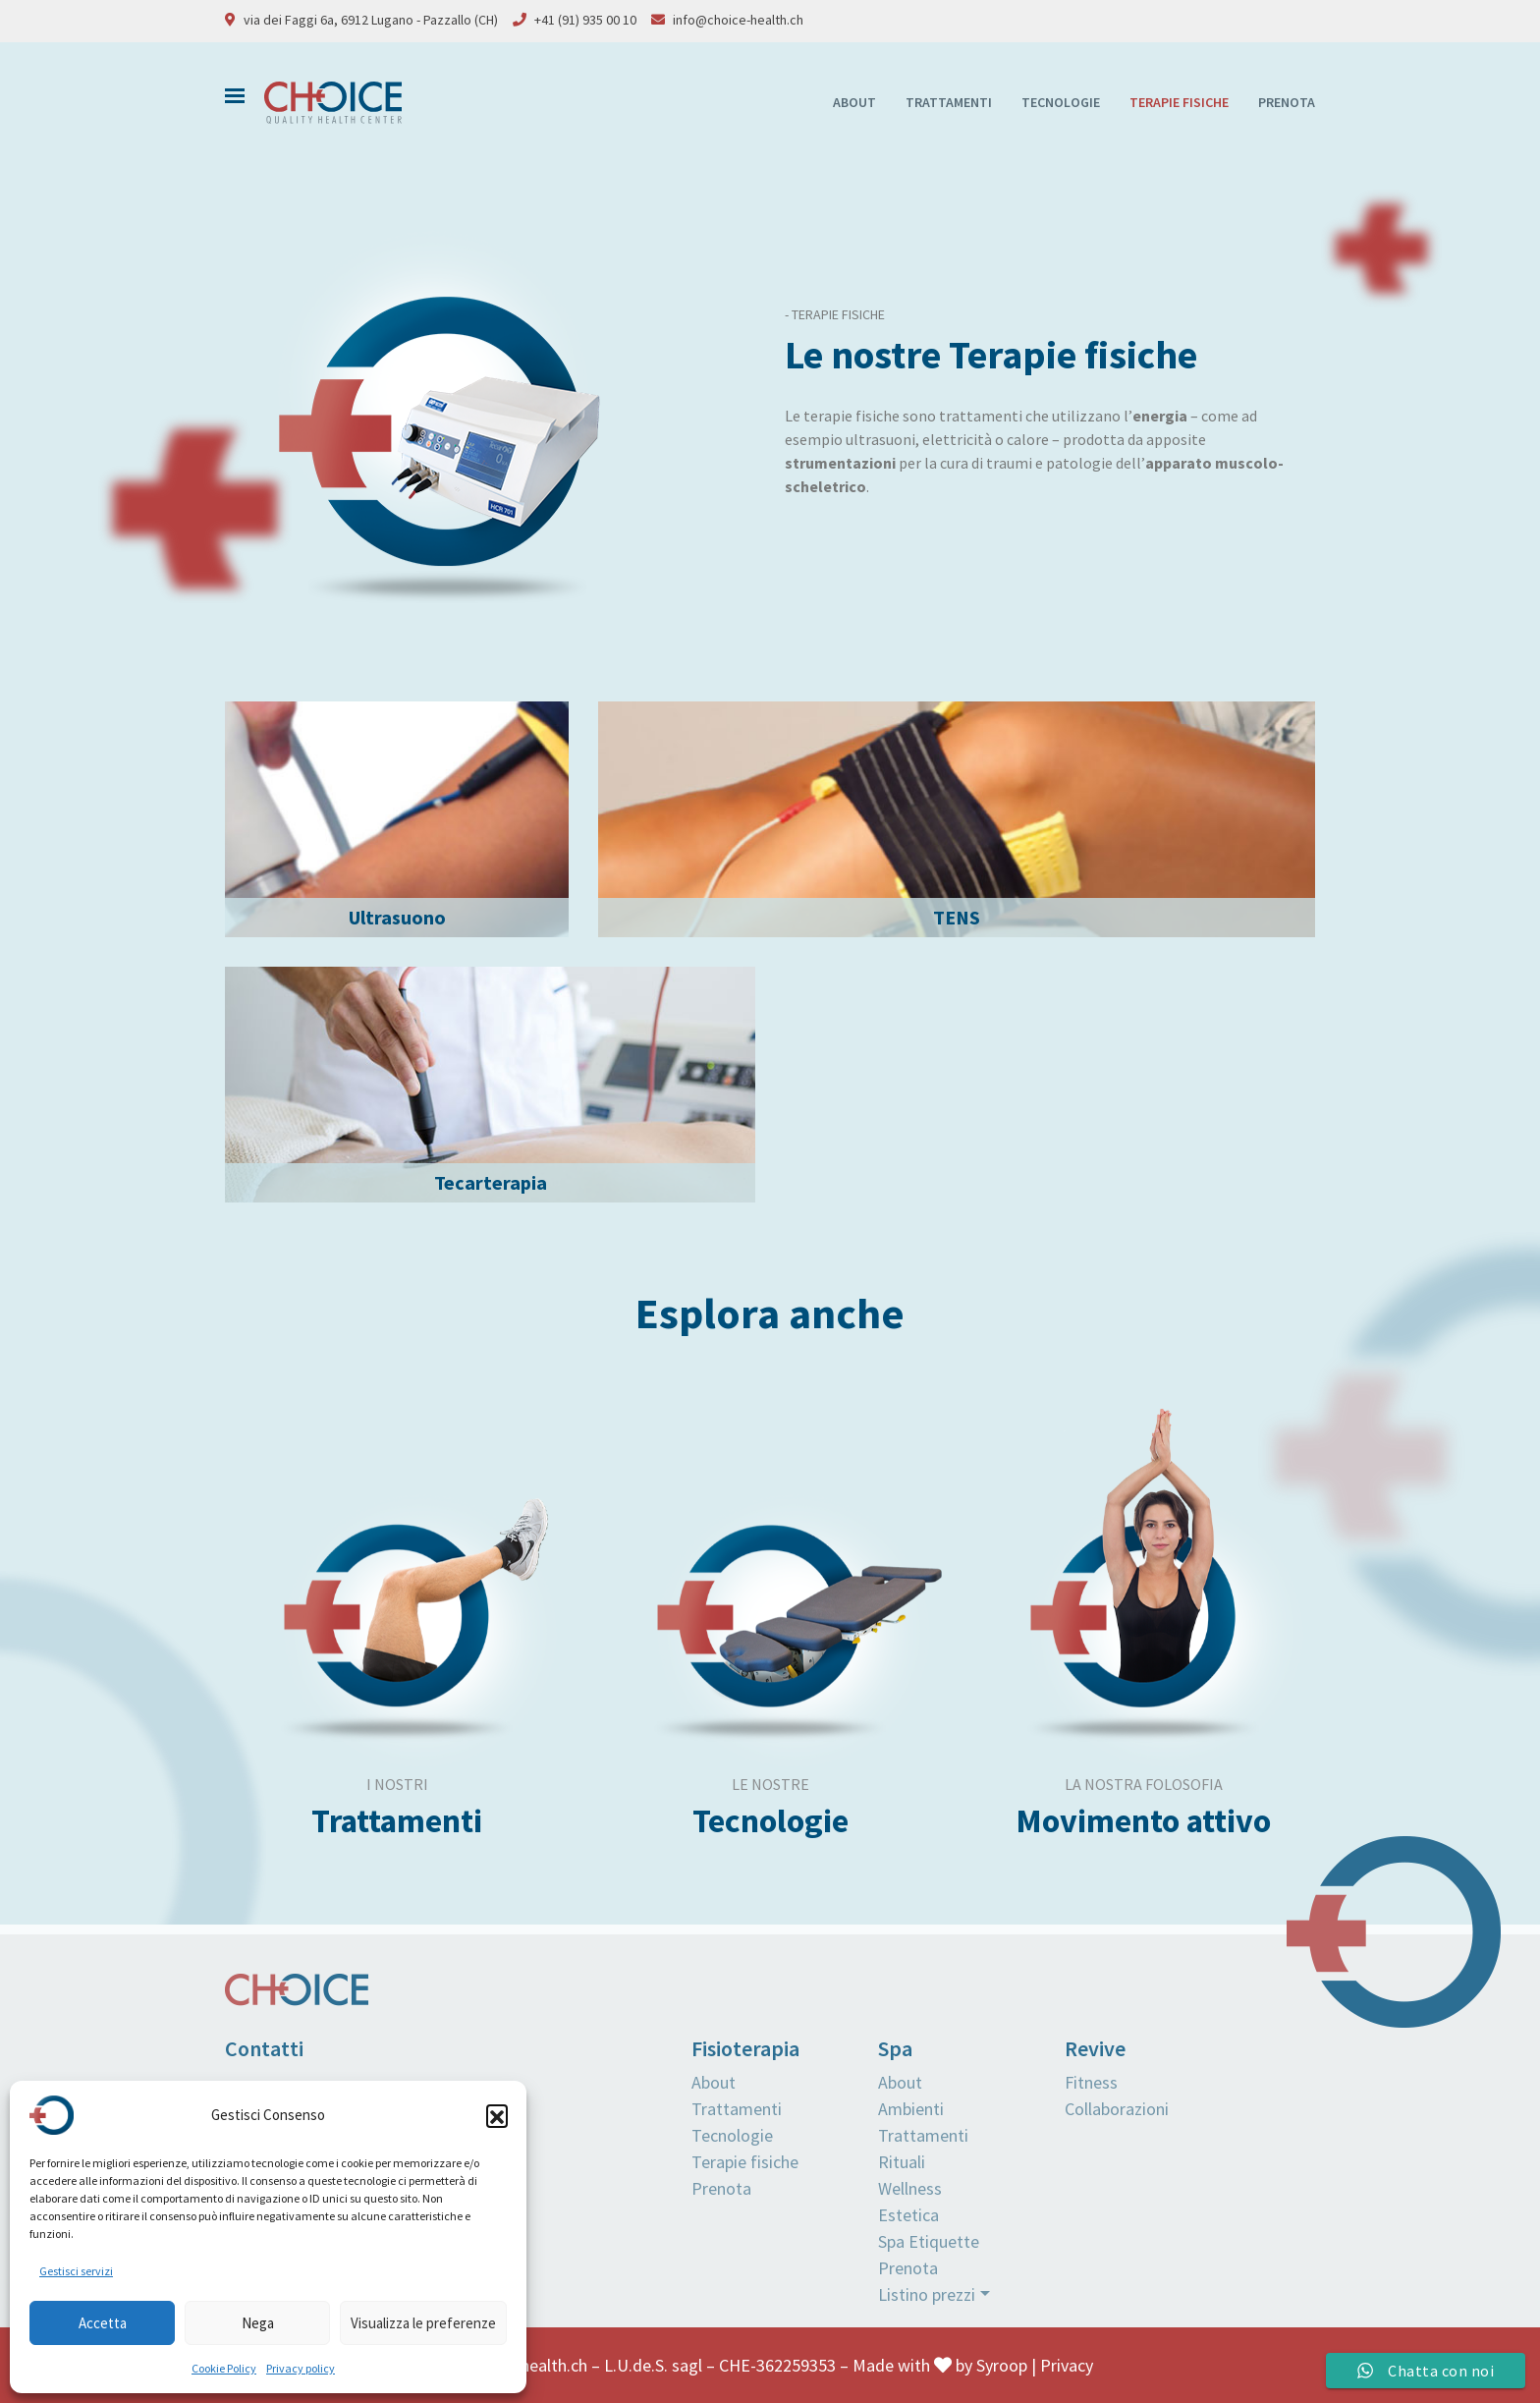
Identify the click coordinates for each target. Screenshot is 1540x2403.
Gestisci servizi (76, 2270)
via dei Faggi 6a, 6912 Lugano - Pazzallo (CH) (371, 19)
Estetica (908, 2215)
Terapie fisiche (1179, 102)
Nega (258, 2323)
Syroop (1001, 2365)
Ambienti (911, 2108)
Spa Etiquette (928, 2241)
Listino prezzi (926, 2294)
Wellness (910, 2188)
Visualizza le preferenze (423, 2323)
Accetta (103, 2323)
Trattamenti (949, 102)
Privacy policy (300, 2368)
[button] (497, 2115)
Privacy (1066, 2365)
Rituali (901, 2162)
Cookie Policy (224, 2368)
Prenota (1286, 102)
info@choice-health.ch (738, 19)
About (854, 102)
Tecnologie (1060, 102)
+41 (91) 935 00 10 (585, 19)
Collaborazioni (1117, 2108)
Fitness (1091, 2082)
